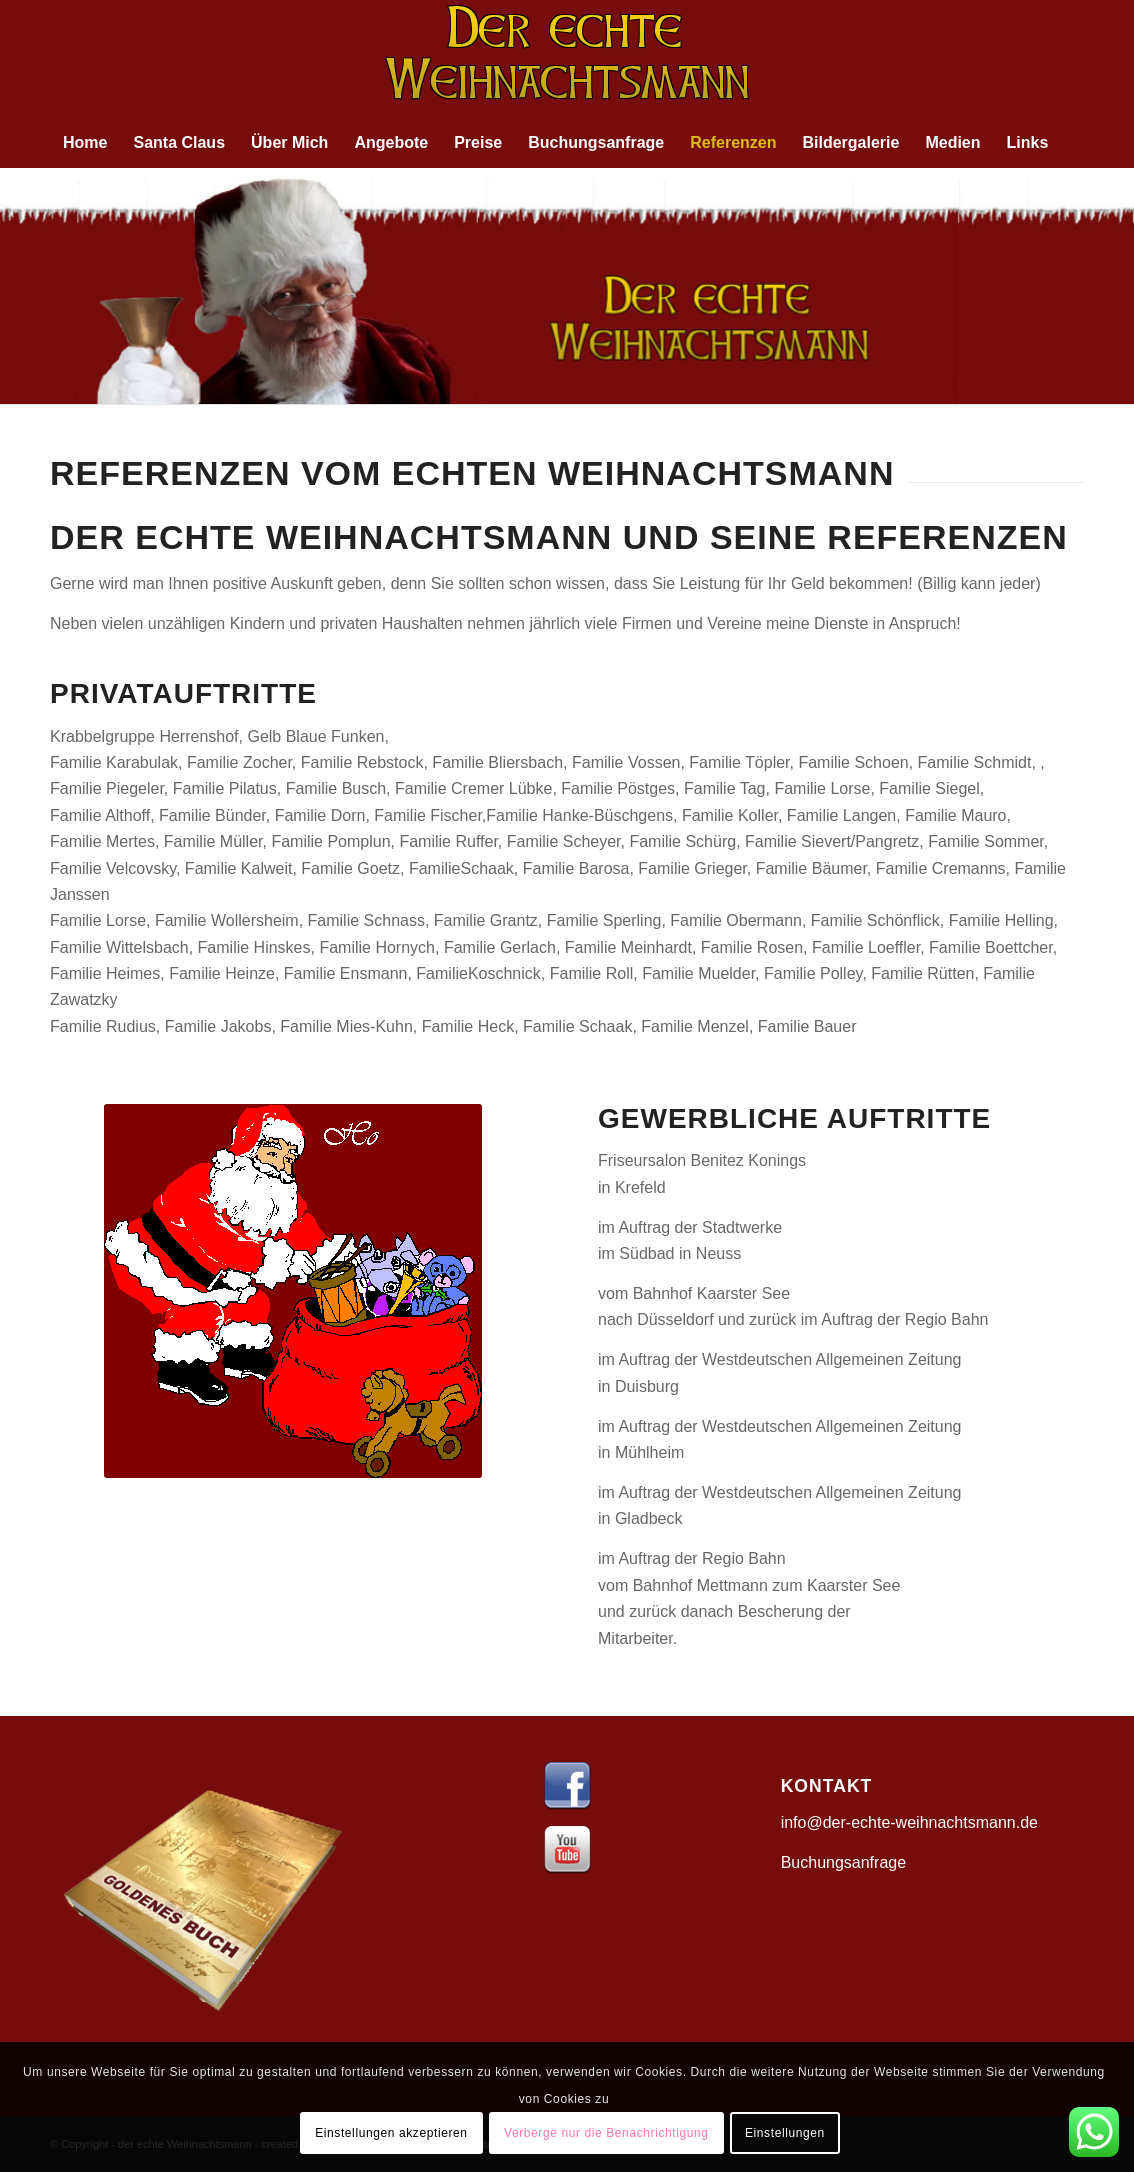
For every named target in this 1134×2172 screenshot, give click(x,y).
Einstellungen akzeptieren (391, 2133)
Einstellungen (785, 2133)
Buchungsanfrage (843, 1862)
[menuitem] (85, 143)
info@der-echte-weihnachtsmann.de (909, 1822)
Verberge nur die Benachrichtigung (606, 2133)
